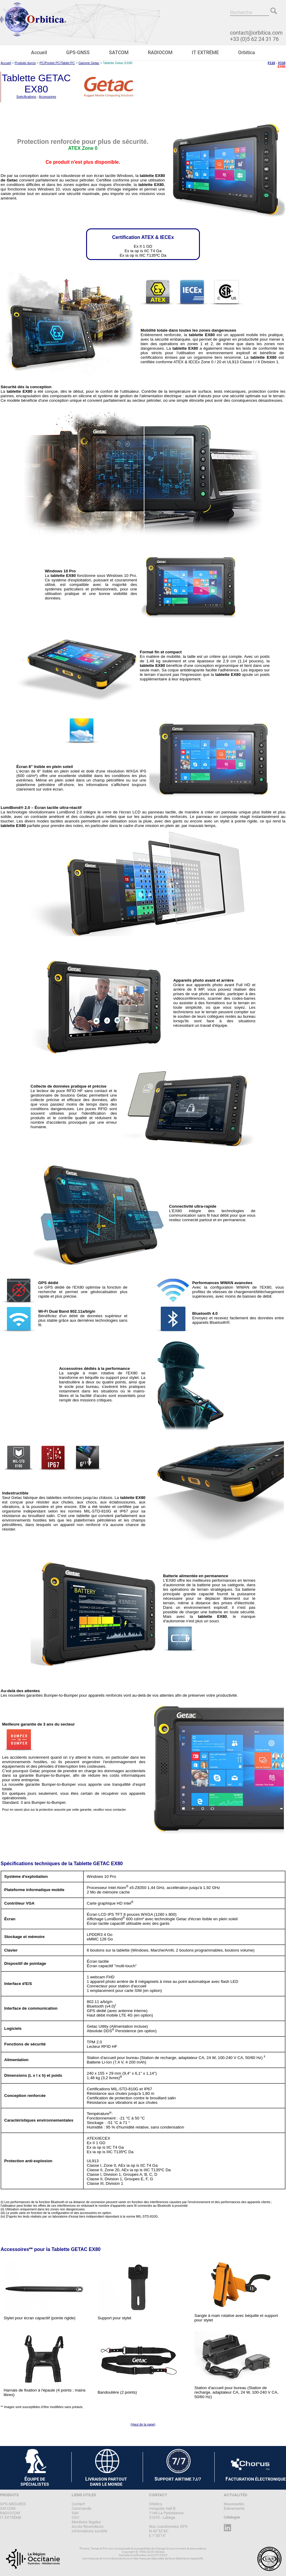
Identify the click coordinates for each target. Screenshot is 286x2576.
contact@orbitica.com (256, 32)
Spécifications (26, 96)
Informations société (89, 2531)
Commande (81, 2508)
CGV (75, 2517)
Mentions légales (86, 2522)
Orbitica (246, 52)
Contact (78, 2504)
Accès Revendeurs (88, 2526)
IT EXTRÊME (205, 52)
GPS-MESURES (13, 2504)
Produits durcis (25, 63)
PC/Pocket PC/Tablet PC (57, 63)
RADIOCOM (160, 52)
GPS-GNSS (78, 52)
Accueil (39, 52)
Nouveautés (234, 2504)
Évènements (234, 2508)
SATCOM (119, 52)
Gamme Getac (89, 63)
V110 (281, 63)
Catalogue (232, 2517)
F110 (271, 63)
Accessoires (47, 96)
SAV (75, 2513)
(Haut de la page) (143, 2424)
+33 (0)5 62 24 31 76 (254, 39)
